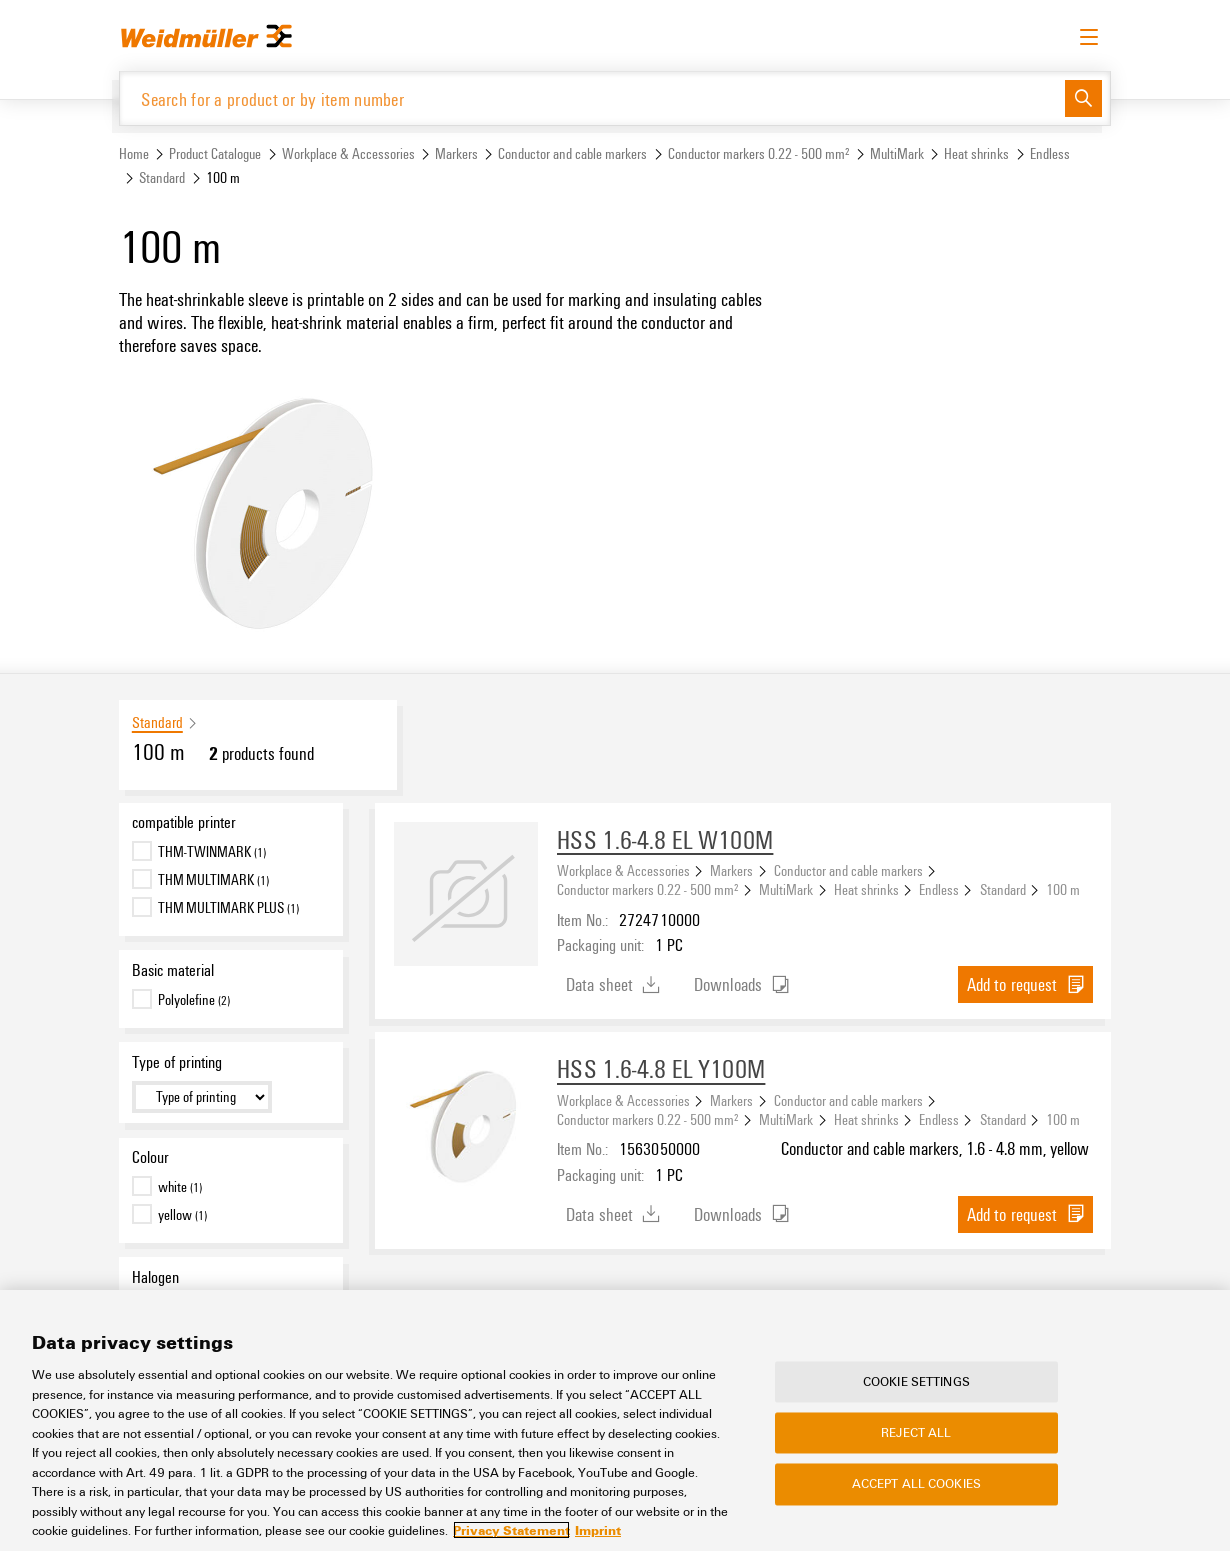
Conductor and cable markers (572, 153)
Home (134, 153)
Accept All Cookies (916, 1484)
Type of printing (177, 1062)
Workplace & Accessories (348, 153)
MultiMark (897, 153)
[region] (615, 1420)
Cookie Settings (916, 1381)
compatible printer (184, 822)
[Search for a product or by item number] (592, 98)
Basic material (173, 970)
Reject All (916, 1433)
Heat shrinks (976, 153)
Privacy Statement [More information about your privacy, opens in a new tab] (511, 1530)
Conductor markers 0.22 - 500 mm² (759, 153)
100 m (1063, 889)
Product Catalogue (215, 153)
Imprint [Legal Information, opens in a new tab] (598, 1530)
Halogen (155, 1277)
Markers (456, 153)
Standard (162, 177)
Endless (1050, 153)
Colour (150, 1157)
